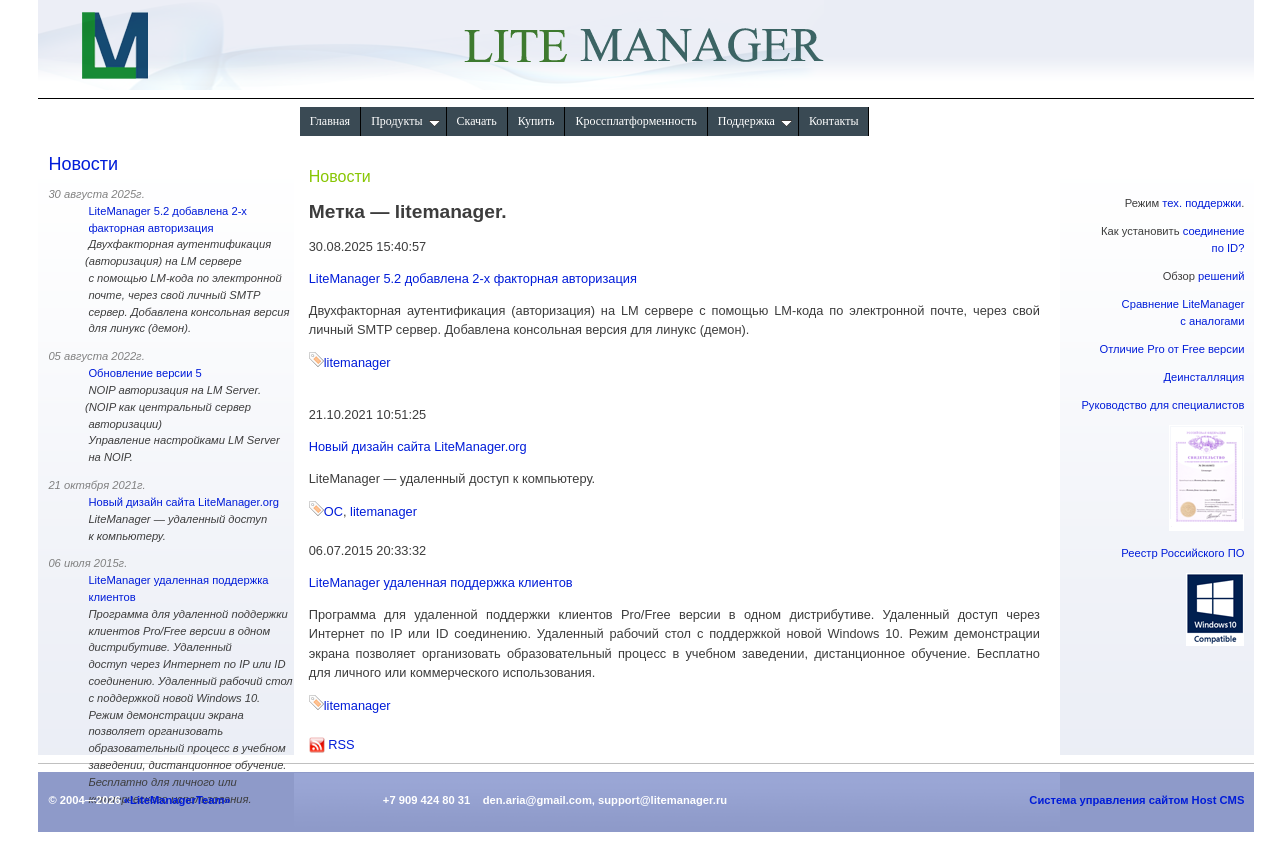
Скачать (477, 121)
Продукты (405, 121)
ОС (333, 511)
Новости (83, 164)
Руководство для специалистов (1162, 405)
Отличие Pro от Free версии (1171, 349)
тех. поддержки (1201, 203)
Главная (330, 121)
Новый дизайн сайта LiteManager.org (183, 502)
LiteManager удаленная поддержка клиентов (441, 582)
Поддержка (755, 121)
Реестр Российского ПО (1182, 553)
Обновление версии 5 (144, 373)
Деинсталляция (1204, 377)
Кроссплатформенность (635, 121)
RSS (341, 744)
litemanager (357, 362)
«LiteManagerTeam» (177, 800)
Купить (536, 121)
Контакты (834, 121)
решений (1221, 276)
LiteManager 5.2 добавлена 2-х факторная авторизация (473, 278)
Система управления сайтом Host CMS (1136, 800)
